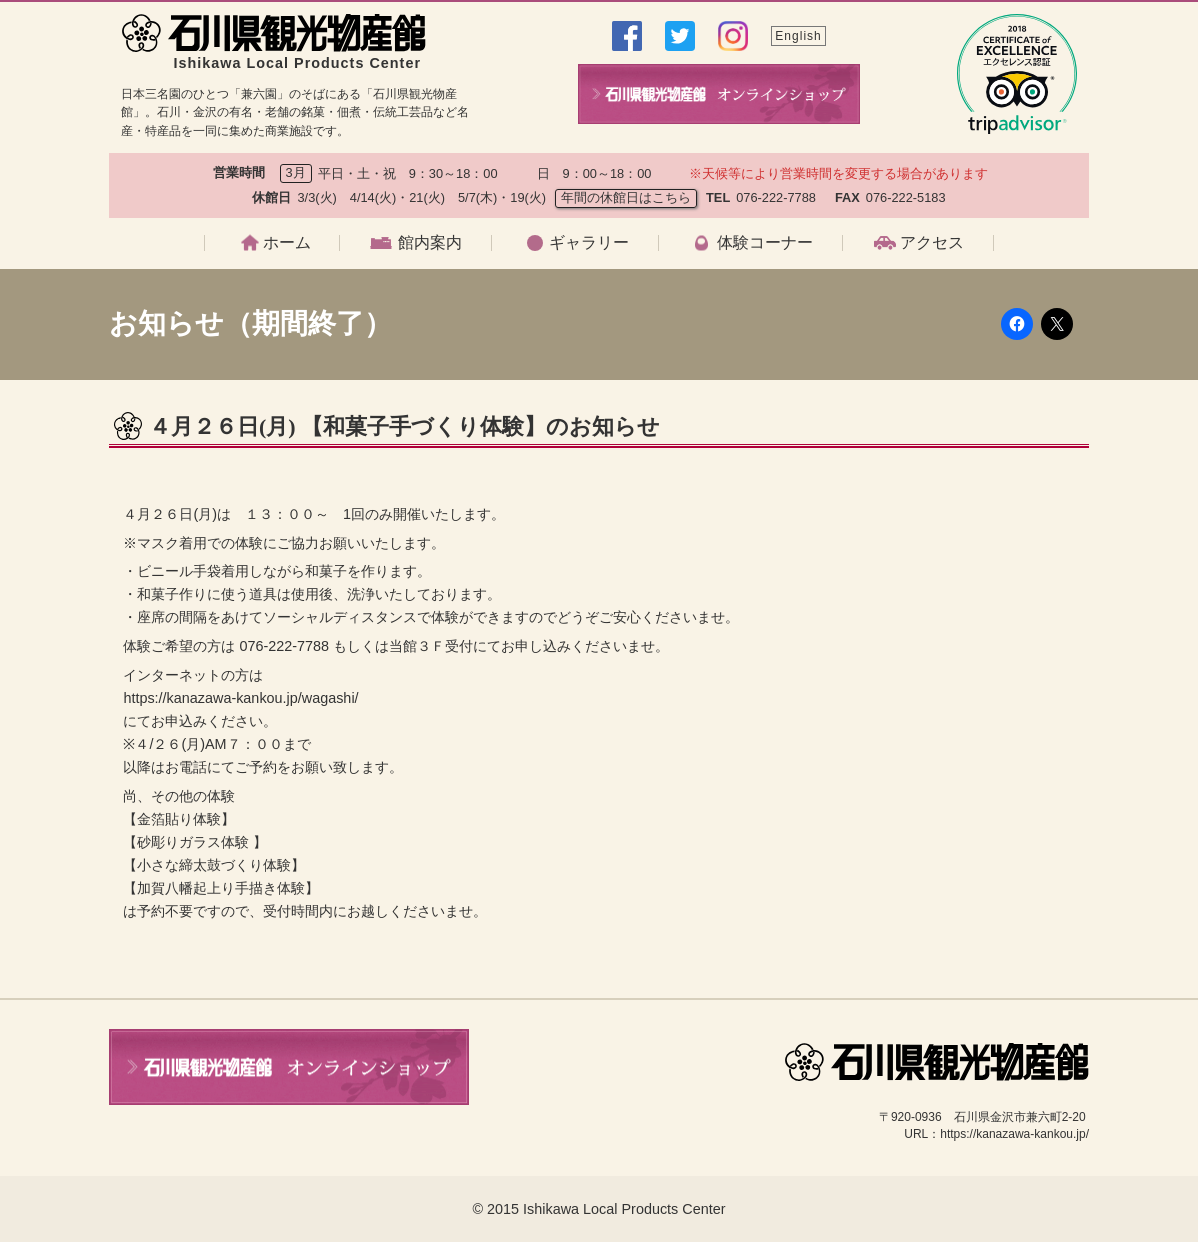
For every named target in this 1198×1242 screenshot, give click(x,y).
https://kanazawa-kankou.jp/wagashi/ (240, 698)
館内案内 (430, 243)
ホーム (287, 243)
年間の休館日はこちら (626, 197)
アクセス (932, 243)
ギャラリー (589, 243)
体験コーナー (765, 243)
